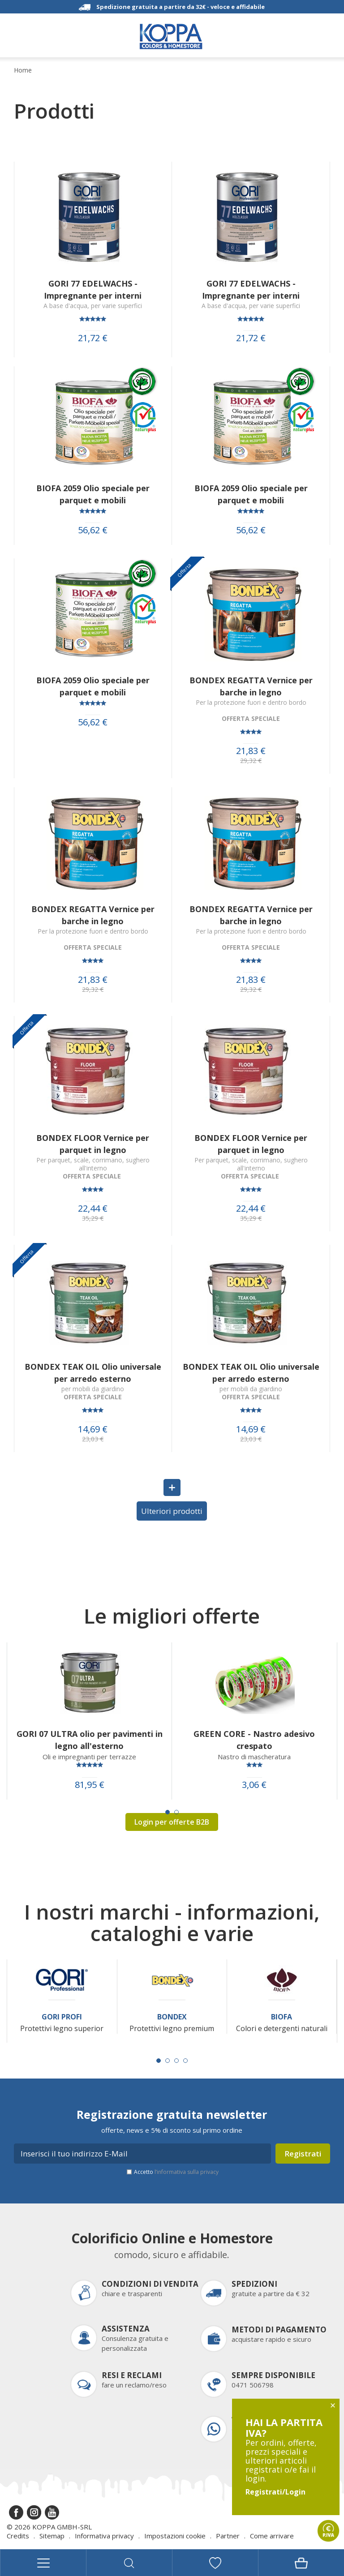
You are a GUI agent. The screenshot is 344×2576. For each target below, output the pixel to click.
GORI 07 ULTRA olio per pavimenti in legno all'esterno (90, 1739)
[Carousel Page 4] (185, 2060)
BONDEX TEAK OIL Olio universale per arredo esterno (93, 1372)
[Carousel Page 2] (176, 1812)
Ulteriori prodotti (171, 1511)
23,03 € (92, 1439)
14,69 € (93, 1429)
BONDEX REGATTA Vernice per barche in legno (251, 686)
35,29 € (92, 1218)
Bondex (172, 2017)
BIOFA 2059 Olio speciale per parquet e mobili (93, 494)
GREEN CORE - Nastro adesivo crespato (254, 1739)
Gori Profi (62, 2017)
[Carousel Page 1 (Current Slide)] (167, 1812)
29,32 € (251, 761)
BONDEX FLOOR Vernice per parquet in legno (92, 1143)
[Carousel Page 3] (176, 2060)
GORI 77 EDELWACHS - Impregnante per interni (93, 289)
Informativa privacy (104, 2535)
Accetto (176, 2172)
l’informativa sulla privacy (187, 2172)
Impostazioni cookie (175, 2535)
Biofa (281, 2017)
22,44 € (93, 1208)
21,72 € (93, 338)
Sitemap (51, 2535)
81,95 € (89, 1785)
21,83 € (251, 751)
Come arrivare (272, 2535)
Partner (228, 2535)
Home (23, 70)
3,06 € (254, 1785)
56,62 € (93, 530)
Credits (18, 2535)
